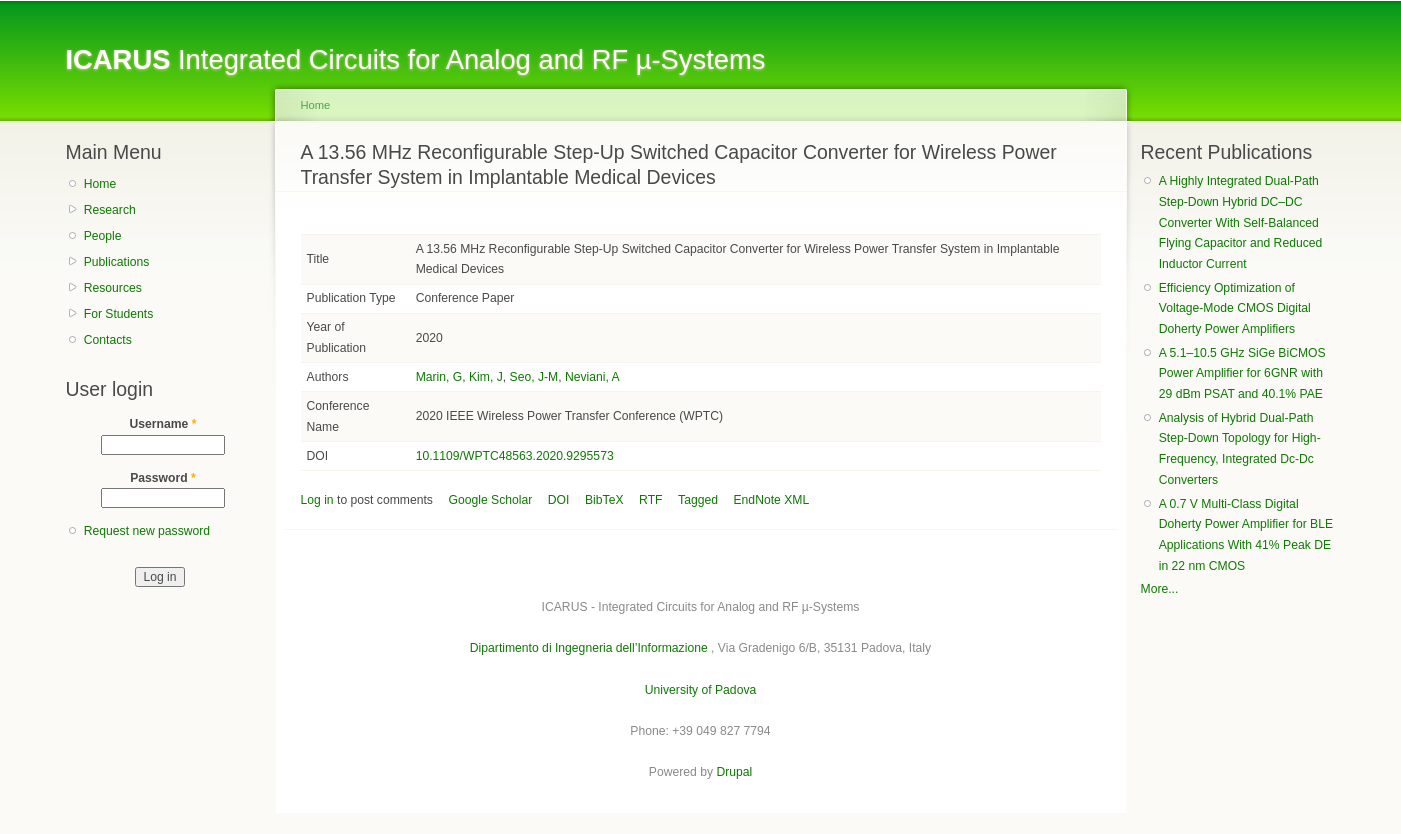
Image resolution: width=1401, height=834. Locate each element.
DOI (559, 500)
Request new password (147, 531)
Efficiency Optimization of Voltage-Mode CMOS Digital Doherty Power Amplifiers (1235, 308)
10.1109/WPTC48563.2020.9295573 (515, 456)
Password (163, 478)
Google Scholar (491, 500)
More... (1160, 589)
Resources (113, 288)
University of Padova (700, 690)
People (103, 236)
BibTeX (604, 500)
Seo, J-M (534, 377)
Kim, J (486, 377)
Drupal (734, 772)
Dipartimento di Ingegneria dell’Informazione (589, 648)
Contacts (108, 340)
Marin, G (439, 377)
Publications (117, 262)
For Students (119, 314)
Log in (317, 500)
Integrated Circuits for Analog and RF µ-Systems (416, 59)
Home (100, 184)
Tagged (698, 500)
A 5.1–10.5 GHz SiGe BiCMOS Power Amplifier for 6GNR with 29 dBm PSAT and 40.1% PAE (1242, 373)
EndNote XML (772, 500)
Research (110, 210)
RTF (650, 500)
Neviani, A (592, 377)
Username (163, 424)
